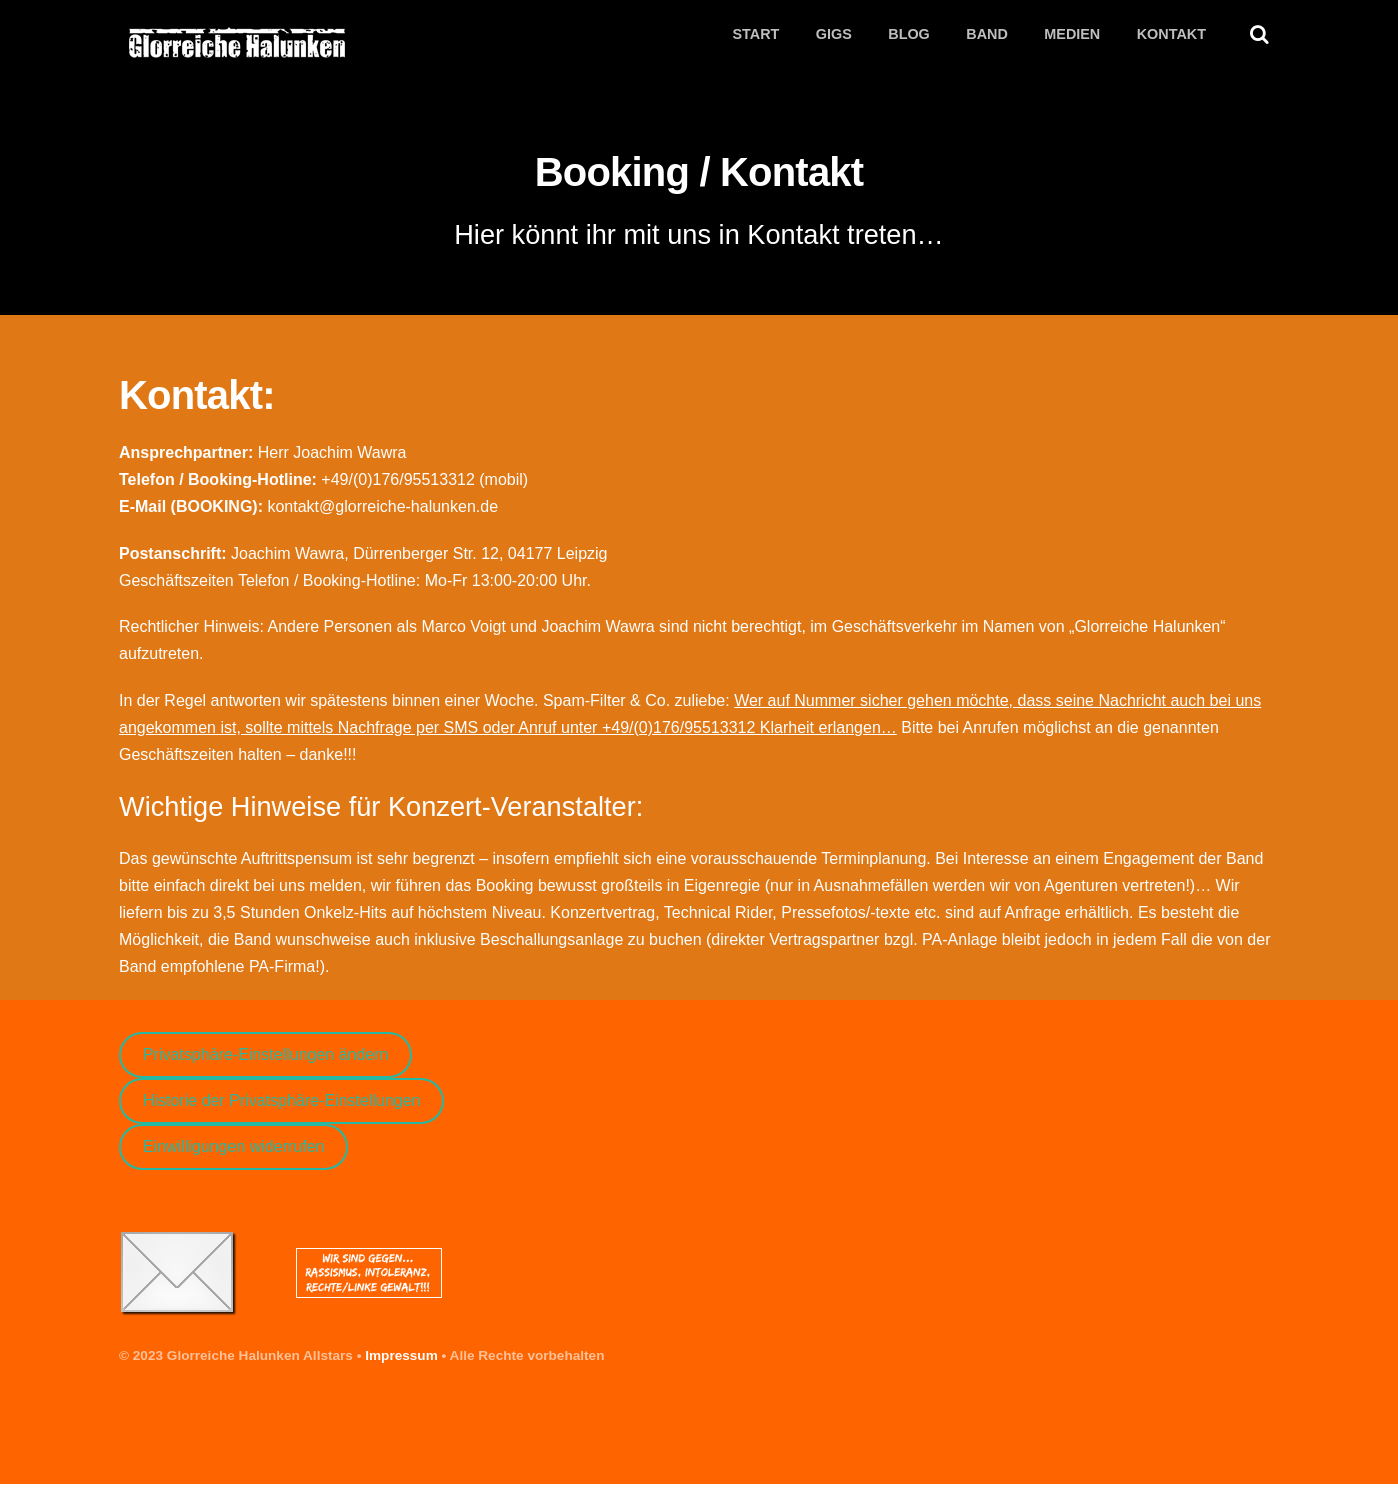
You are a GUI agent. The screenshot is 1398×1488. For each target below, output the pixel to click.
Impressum (401, 1359)
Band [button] (987, 35)
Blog (909, 35)
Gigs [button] (834, 35)
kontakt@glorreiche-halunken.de (382, 510)
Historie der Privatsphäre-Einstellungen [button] (281, 1104)
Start (755, 35)
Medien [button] (1072, 35)
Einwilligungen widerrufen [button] (233, 1150)
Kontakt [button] (1171, 35)
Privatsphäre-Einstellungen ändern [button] (265, 1058)
